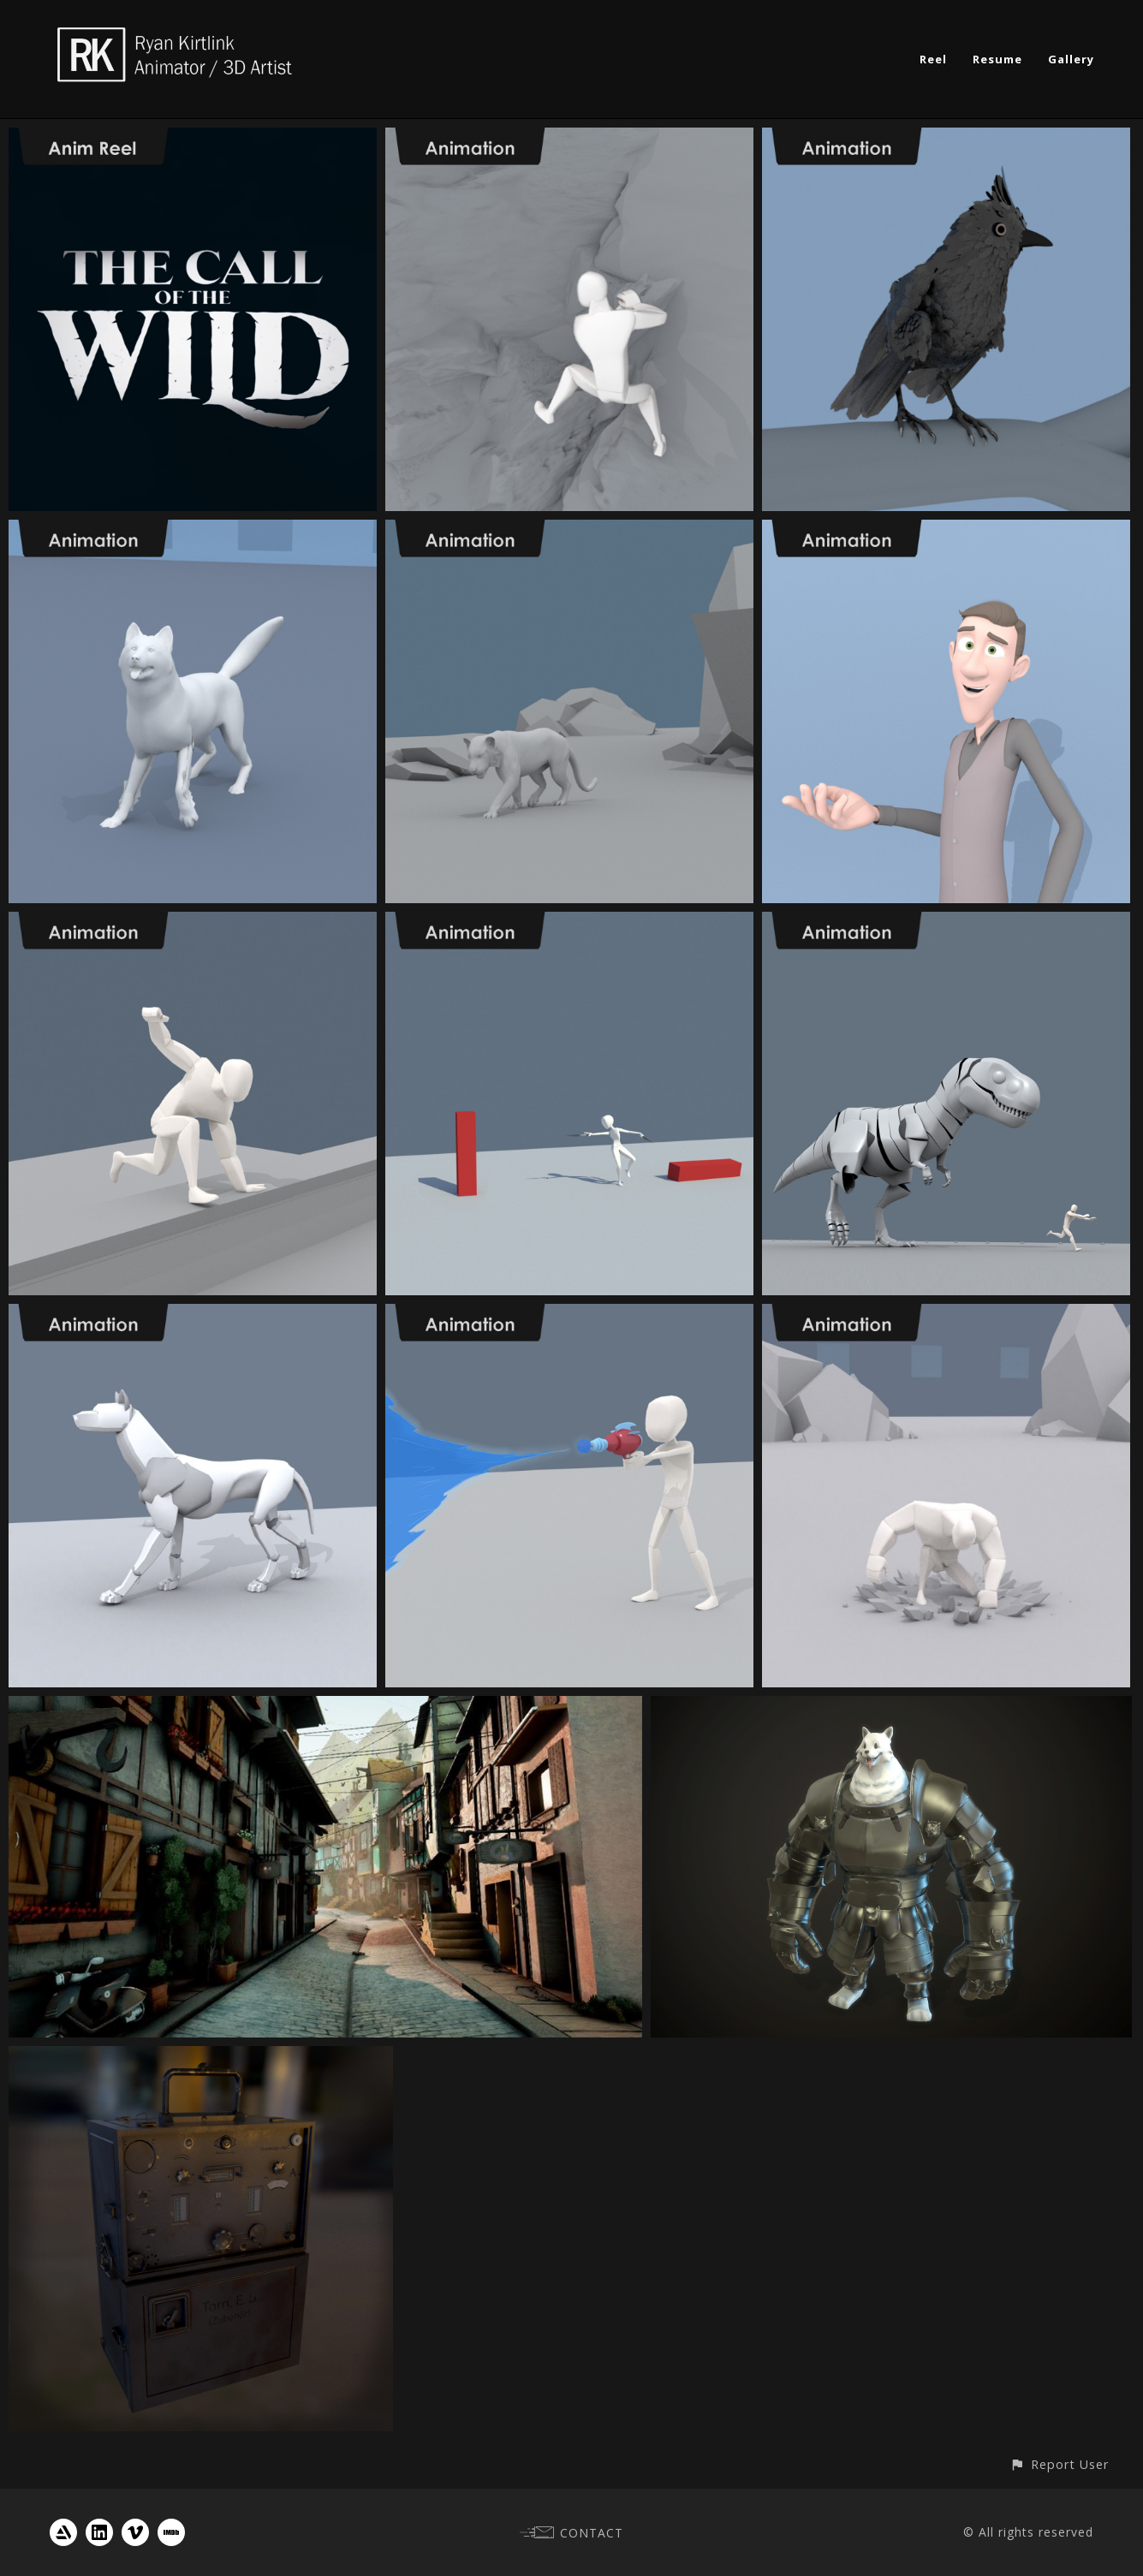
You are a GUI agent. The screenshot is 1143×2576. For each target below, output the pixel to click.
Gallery (1071, 59)
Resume (997, 59)
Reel (933, 59)
